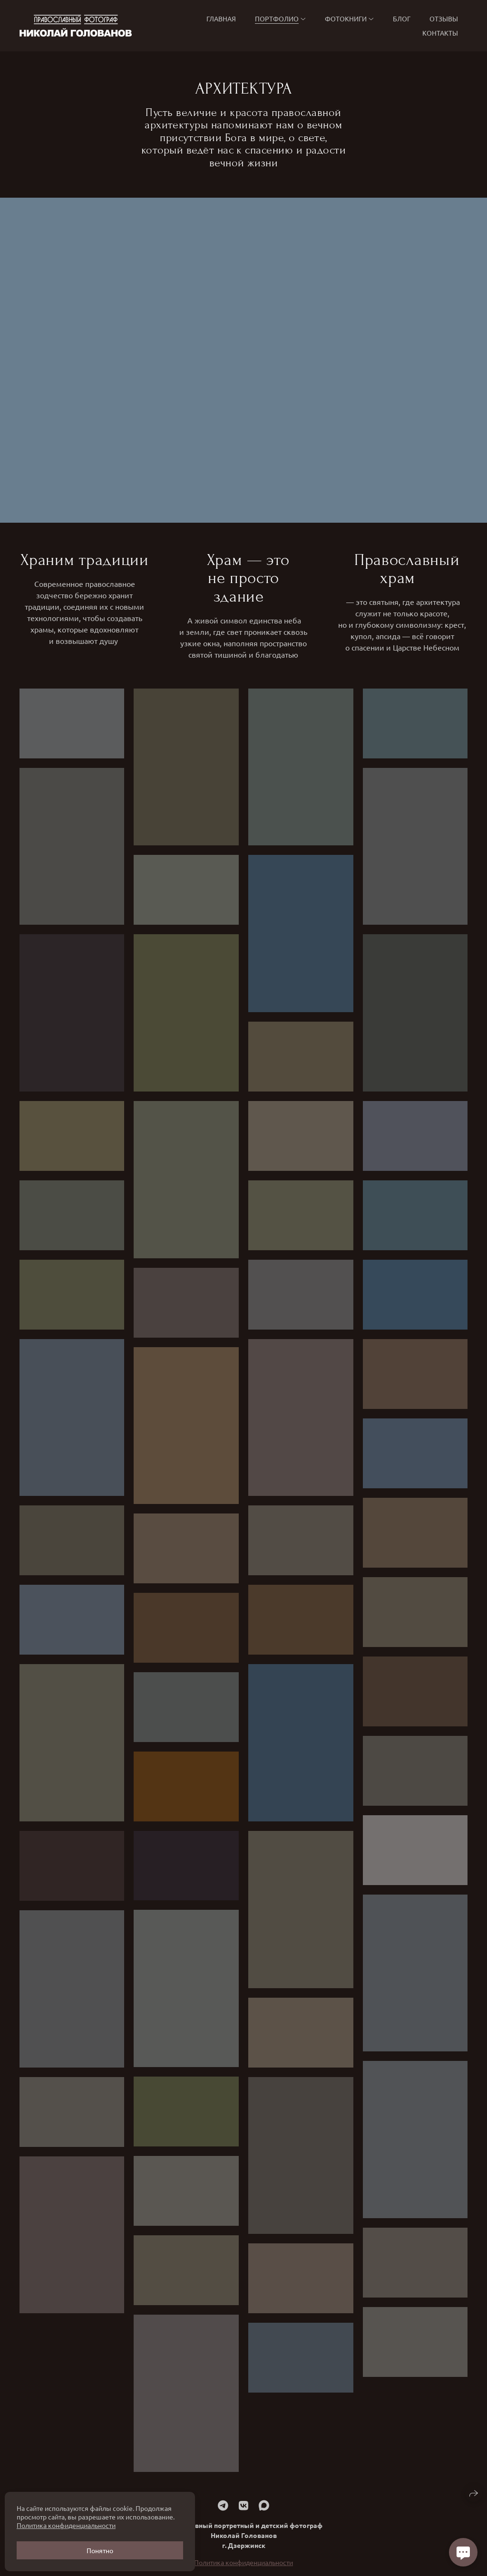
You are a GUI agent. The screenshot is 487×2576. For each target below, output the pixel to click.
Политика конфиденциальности (66, 2525)
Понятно (100, 2550)
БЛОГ (401, 18)
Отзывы (443, 18)
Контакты (440, 33)
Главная (221, 18)
